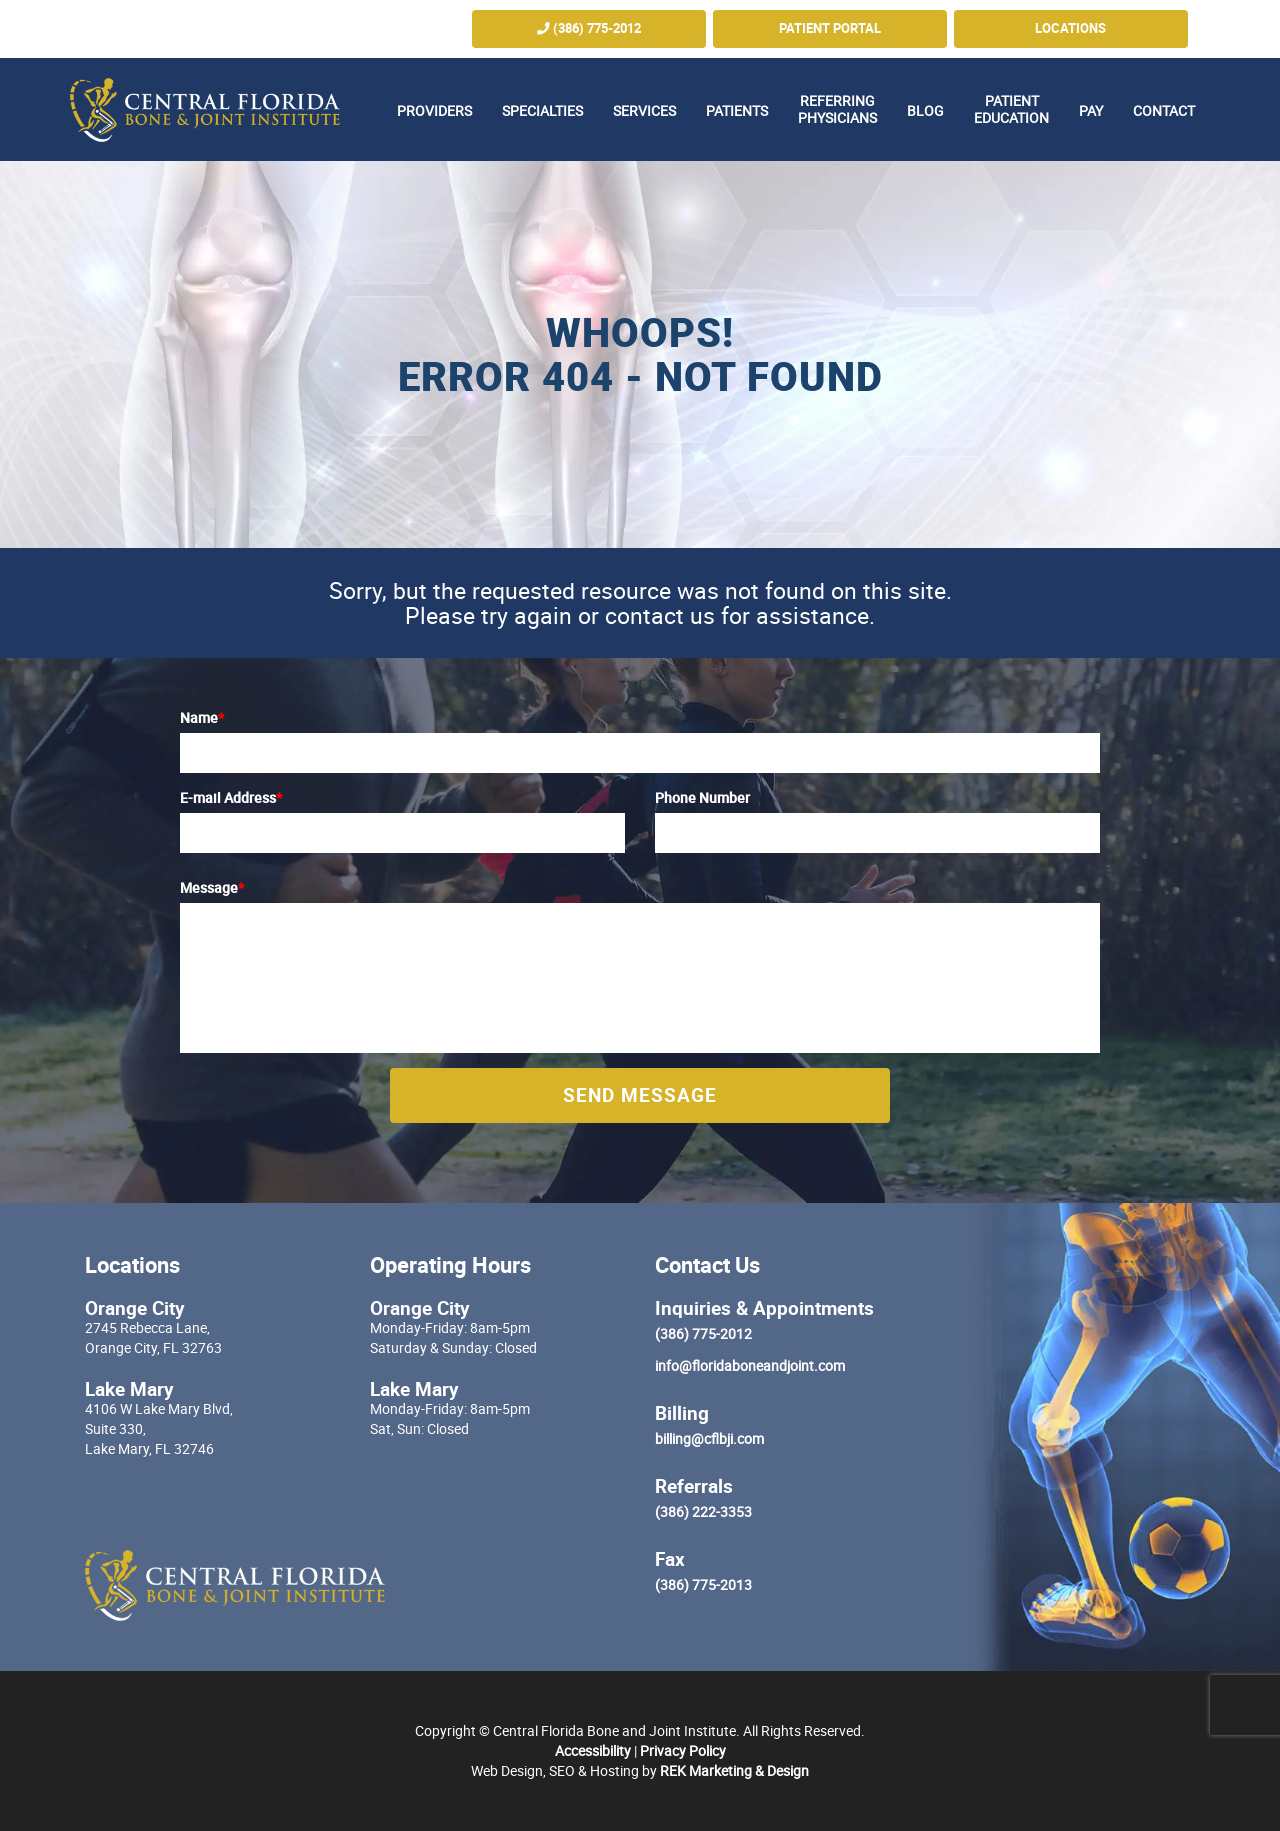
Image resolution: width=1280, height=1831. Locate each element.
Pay (1091, 110)
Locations (1070, 28)
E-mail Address (231, 797)
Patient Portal (830, 28)
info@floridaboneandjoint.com (750, 1365)
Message (212, 887)
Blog (925, 110)
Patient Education (1011, 109)
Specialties (542, 110)
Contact (1164, 110)
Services (644, 110)
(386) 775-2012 (589, 28)
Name (202, 717)
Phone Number (702, 797)
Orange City (135, 1307)
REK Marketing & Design (734, 1770)
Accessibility (593, 1750)
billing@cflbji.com (709, 1438)
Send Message (640, 1094)
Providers (434, 110)
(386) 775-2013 (703, 1584)
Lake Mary (129, 1388)
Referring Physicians (837, 109)
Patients (737, 110)
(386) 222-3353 (703, 1511)
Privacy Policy (683, 1750)
